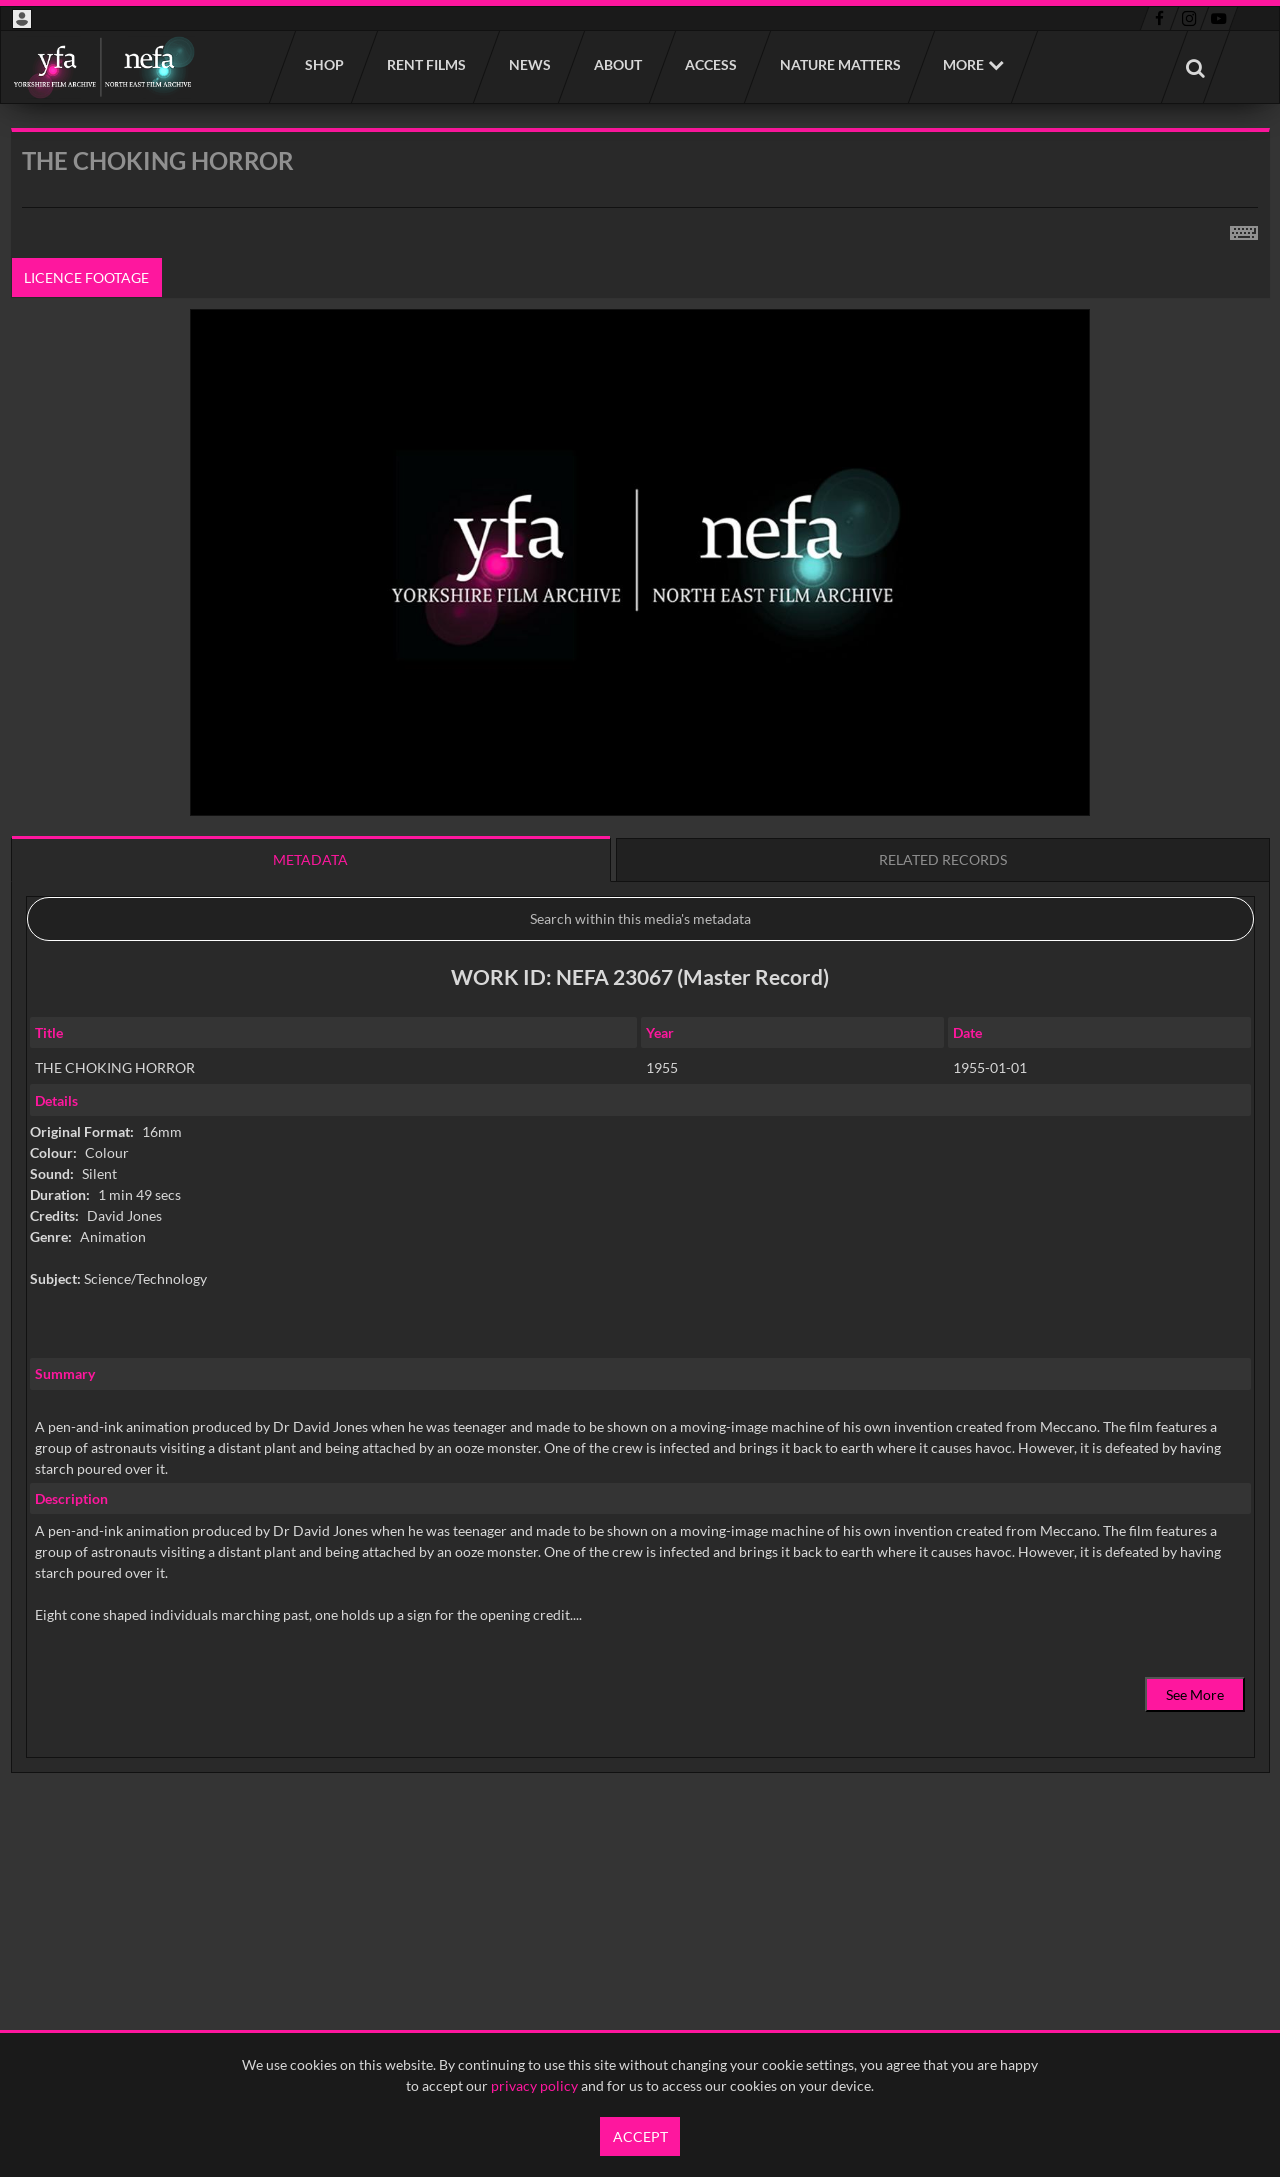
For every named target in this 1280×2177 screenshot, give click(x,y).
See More (1195, 1694)
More (963, 64)
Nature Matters (839, 64)
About (617, 64)
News (529, 64)
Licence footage (86, 277)
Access (710, 64)
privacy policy (534, 2085)
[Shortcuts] (1244, 229)
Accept (640, 2136)
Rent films (425, 64)
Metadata (310, 859)
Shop (323, 64)
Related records (943, 859)
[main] (640, 1001)
